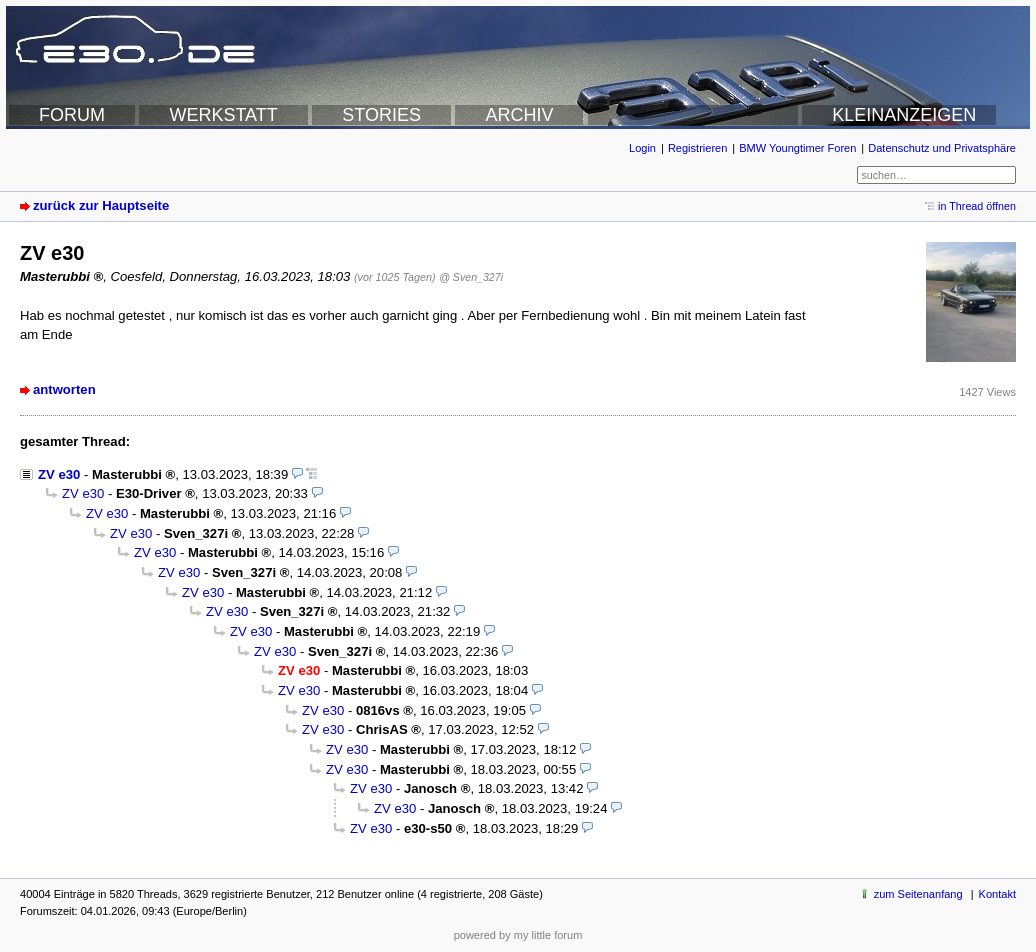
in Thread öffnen (977, 206)
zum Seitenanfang (918, 894)
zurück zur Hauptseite (101, 205)
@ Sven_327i (471, 277)
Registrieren (697, 148)
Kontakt (997, 894)
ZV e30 (59, 474)
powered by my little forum (518, 935)
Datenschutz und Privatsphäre (942, 148)
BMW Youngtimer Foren (797, 148)
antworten (64, 389)
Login (642, 148)
